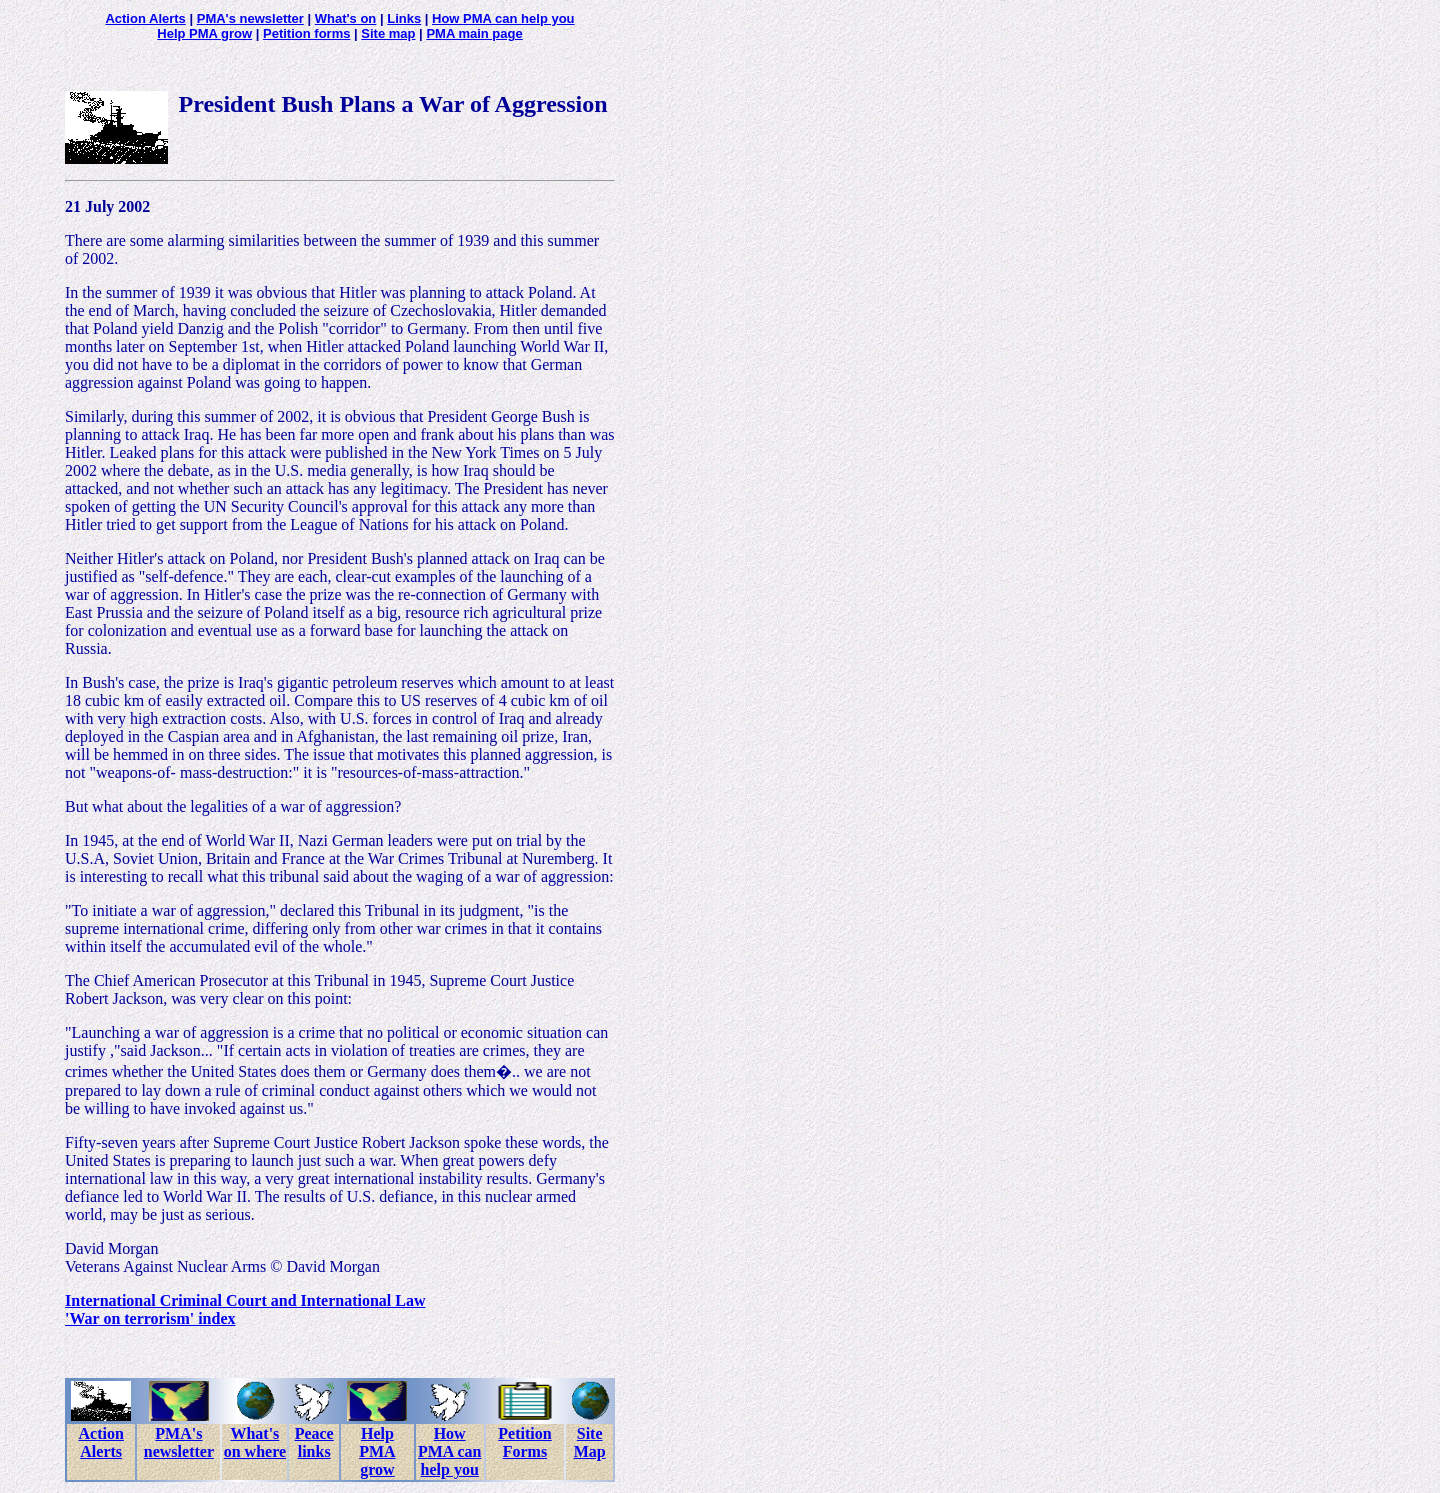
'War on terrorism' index (150, 1318)
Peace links (314, 1442)
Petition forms (306, 33)
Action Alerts (145, 18)
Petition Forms (524, 1442)
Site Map (590, 1442)
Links (404, 18)
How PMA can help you (503, 18)
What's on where (255, 1442)
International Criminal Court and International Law (245, 1300)
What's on (346, 18)
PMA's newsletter (250, 18)
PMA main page (474, 33)
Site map (388, 33)
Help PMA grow (204, 33)
